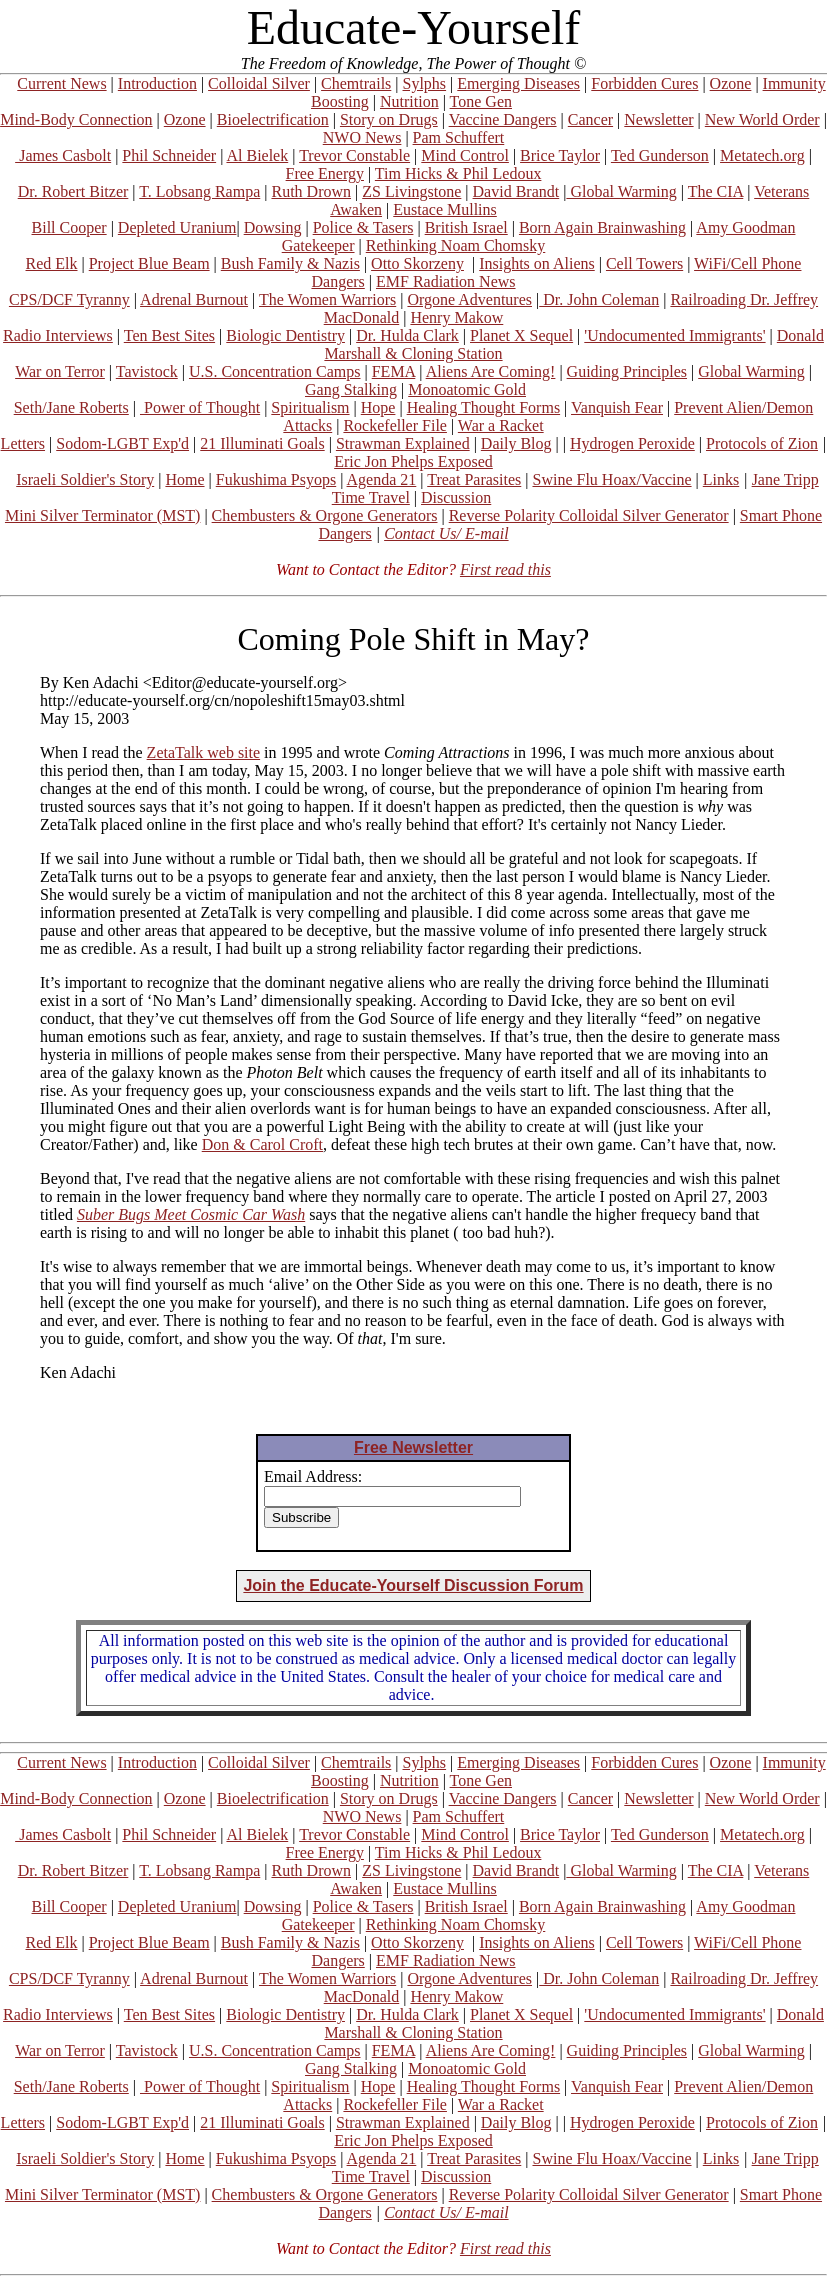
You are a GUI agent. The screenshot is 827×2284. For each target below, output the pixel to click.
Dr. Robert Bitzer (73, 191)
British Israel (466, 227)
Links (721, 479)
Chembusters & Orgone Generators (325, 515)
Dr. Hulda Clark (407, 335)
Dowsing (273, 227)
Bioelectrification (273, 119)
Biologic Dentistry (285, 335)
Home (184, 479)
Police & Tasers (363, 227)
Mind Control (465, 155)
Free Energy (325, 173)
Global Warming (621, 191)
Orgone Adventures (469, 299)
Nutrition (409, 101)
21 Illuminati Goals (262, 443)
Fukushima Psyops (276, 479)
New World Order (762, 119)
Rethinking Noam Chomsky (456, 245)
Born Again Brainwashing (602, 227)
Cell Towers (644, 263)
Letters (23, 443)
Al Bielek (257, 155)
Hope (378, 407)
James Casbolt (63, 155)
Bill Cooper (69, 227)
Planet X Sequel (521, 335)
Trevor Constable (354, 155)
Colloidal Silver (259, 83)
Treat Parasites (474, 479)
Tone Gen (481, 101)
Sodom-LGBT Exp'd (122, 443)
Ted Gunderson (660, 155)
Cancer (590, 119)
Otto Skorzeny (417, 263)
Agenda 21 (382, 479)
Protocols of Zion (762, 443)
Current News (61, 83)
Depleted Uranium (177, 227)
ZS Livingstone (411, 191)
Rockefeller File (395, 425)
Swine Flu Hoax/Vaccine (611, 479)
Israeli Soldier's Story (85, 479)
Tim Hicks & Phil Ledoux (458, 173)
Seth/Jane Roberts (71, 407)
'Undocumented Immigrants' (674, 335)
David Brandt (516, 191)
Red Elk (52, 263)
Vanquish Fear (617, 407)
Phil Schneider (169, 155)
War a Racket (501, 425)
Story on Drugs (389, 119)
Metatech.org (762, 155)
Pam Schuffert (459, 137)
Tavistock (147, 371)
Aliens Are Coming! (491, 371)
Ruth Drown (311, 191)
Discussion (456, 497)
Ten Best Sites (169, 335)
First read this (505, 569)
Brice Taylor (560, 155)
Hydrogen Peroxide (632, 443)
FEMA (394, 371)
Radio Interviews (58, 335)
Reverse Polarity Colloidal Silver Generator (589, 515)
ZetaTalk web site (204, 752)
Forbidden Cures (644, 83)
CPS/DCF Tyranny (69, 299)
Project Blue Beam (149, 263)
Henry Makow (456, 317)
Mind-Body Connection (76, 119)
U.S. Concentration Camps (275, 371)
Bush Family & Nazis (290, 263)
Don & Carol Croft (262, 1144)
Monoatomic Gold (467, 389)
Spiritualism (310, 407)
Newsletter (658, 119)
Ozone (731, 83)
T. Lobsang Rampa (199, 191)
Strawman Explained (403, 443)
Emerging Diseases (518, 83)
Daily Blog (516, 443)
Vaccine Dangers (503, 119)
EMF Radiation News (446, 281)
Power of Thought (200, 407)
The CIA (716, 191)
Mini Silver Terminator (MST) (102, 515)
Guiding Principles (627, 371)
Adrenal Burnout (194, 299)
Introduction (157, 83)
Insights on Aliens (537, 263)
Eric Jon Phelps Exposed (413, 461)
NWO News (362, 137)
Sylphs (425, 83)
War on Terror (60, 371)
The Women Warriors (327, 299)
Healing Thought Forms (483, 407)
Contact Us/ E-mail (446, 533)
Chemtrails (356, 83)
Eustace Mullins (445, 209)
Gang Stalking (351, 389)
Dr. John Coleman (599, 299)
